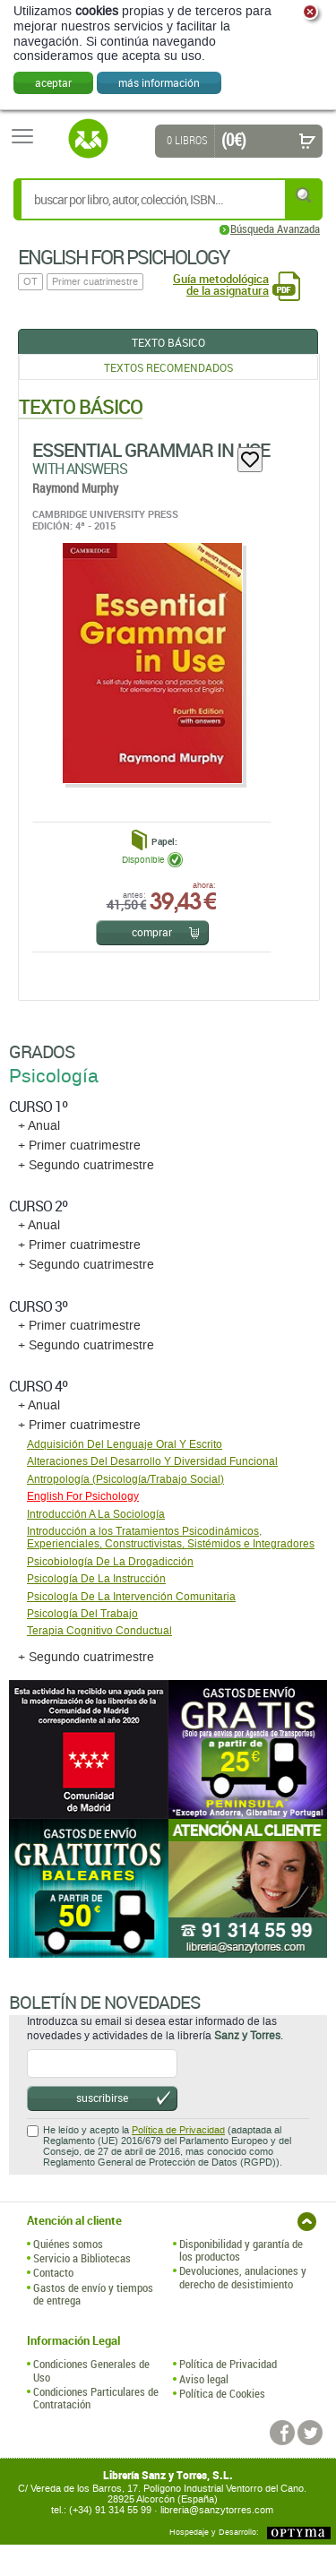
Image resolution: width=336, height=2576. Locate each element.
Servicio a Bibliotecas (82, 2258)
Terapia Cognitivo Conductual (99, 1630)
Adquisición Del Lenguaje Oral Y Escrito (124, 1444)
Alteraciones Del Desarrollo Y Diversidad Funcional (152, 1461)
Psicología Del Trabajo (82, 1613)
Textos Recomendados (168, 367)
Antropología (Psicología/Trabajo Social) (125, 1479)
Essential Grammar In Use (151, 449)
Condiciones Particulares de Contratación (96, 2398)
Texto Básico (168, 342)
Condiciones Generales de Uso (91, 2370)
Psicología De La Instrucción (96, 1578)
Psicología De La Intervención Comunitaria (131, 1596)
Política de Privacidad (178, 2130)
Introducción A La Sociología (96, 1514)
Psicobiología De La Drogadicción (110, 1561)
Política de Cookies (222, 2393)
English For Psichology (83, 1496)
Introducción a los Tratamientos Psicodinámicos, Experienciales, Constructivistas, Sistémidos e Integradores (170, 1537)
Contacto (53, 2272)
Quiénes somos (68, 2243)
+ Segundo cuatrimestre (86, 1165)
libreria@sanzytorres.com (216, 2510)
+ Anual (39, 1126)
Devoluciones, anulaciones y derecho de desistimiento (242, 2277)
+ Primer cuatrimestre (79, 1145)
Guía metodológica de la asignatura (221, 284)
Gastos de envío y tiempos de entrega (93, 2294)
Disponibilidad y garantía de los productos (241, 2250)
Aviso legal (203, 2379)
